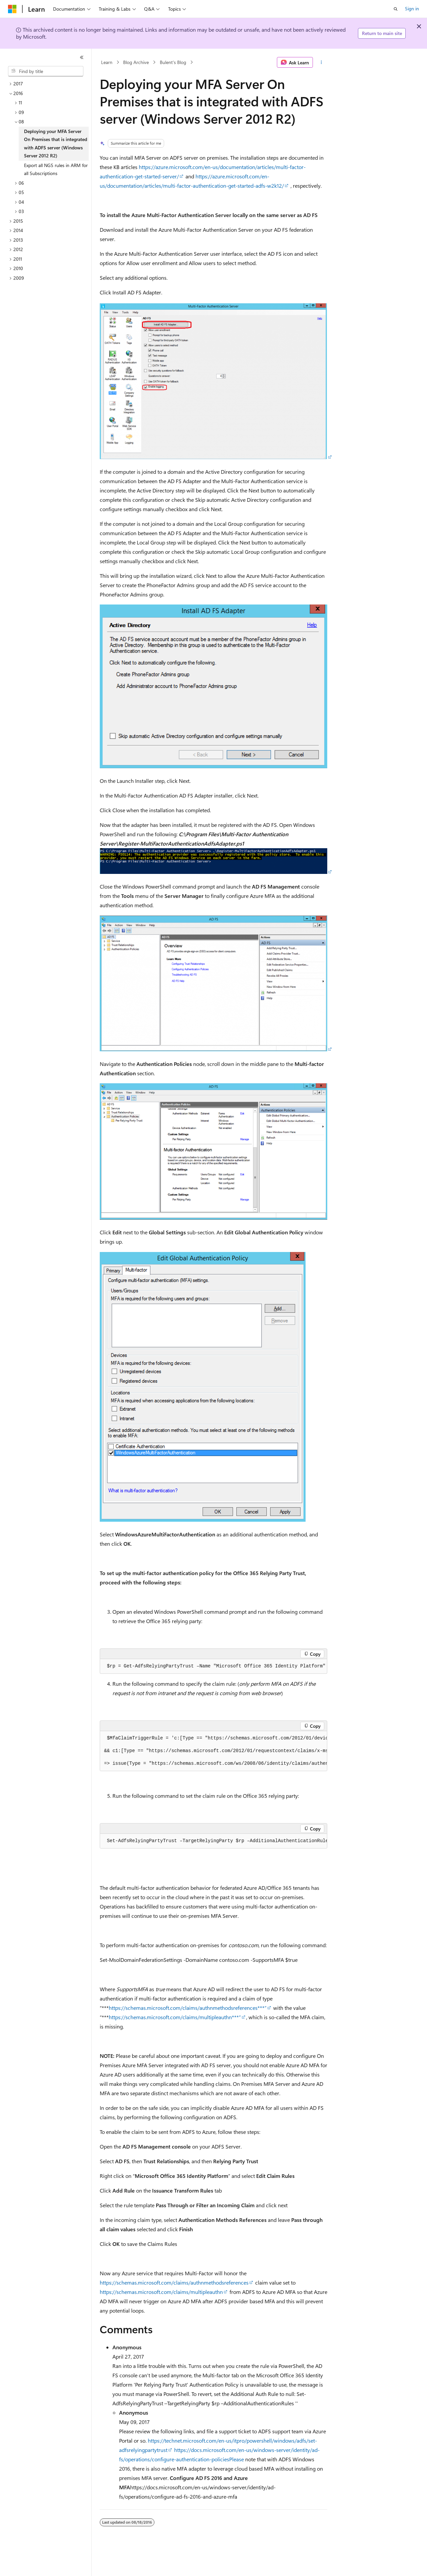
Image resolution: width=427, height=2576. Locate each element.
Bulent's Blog (173, 62)
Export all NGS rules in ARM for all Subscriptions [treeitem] (56, 169)
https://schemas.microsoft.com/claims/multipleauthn (161, 2291)
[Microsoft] (12, 9)
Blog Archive (136, 62)
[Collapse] (82, 57)
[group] (213, 1751)
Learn (106, 62)
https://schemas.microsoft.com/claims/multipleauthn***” (175, 2017)
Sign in (412, 8)
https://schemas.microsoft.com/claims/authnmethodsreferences (174, 2282)
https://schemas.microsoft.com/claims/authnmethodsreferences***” (188, 2007)
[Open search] (395, 9)
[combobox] (45, 71)
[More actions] (321, 62)
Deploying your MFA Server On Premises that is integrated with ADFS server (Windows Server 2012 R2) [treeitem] (55, 143)
